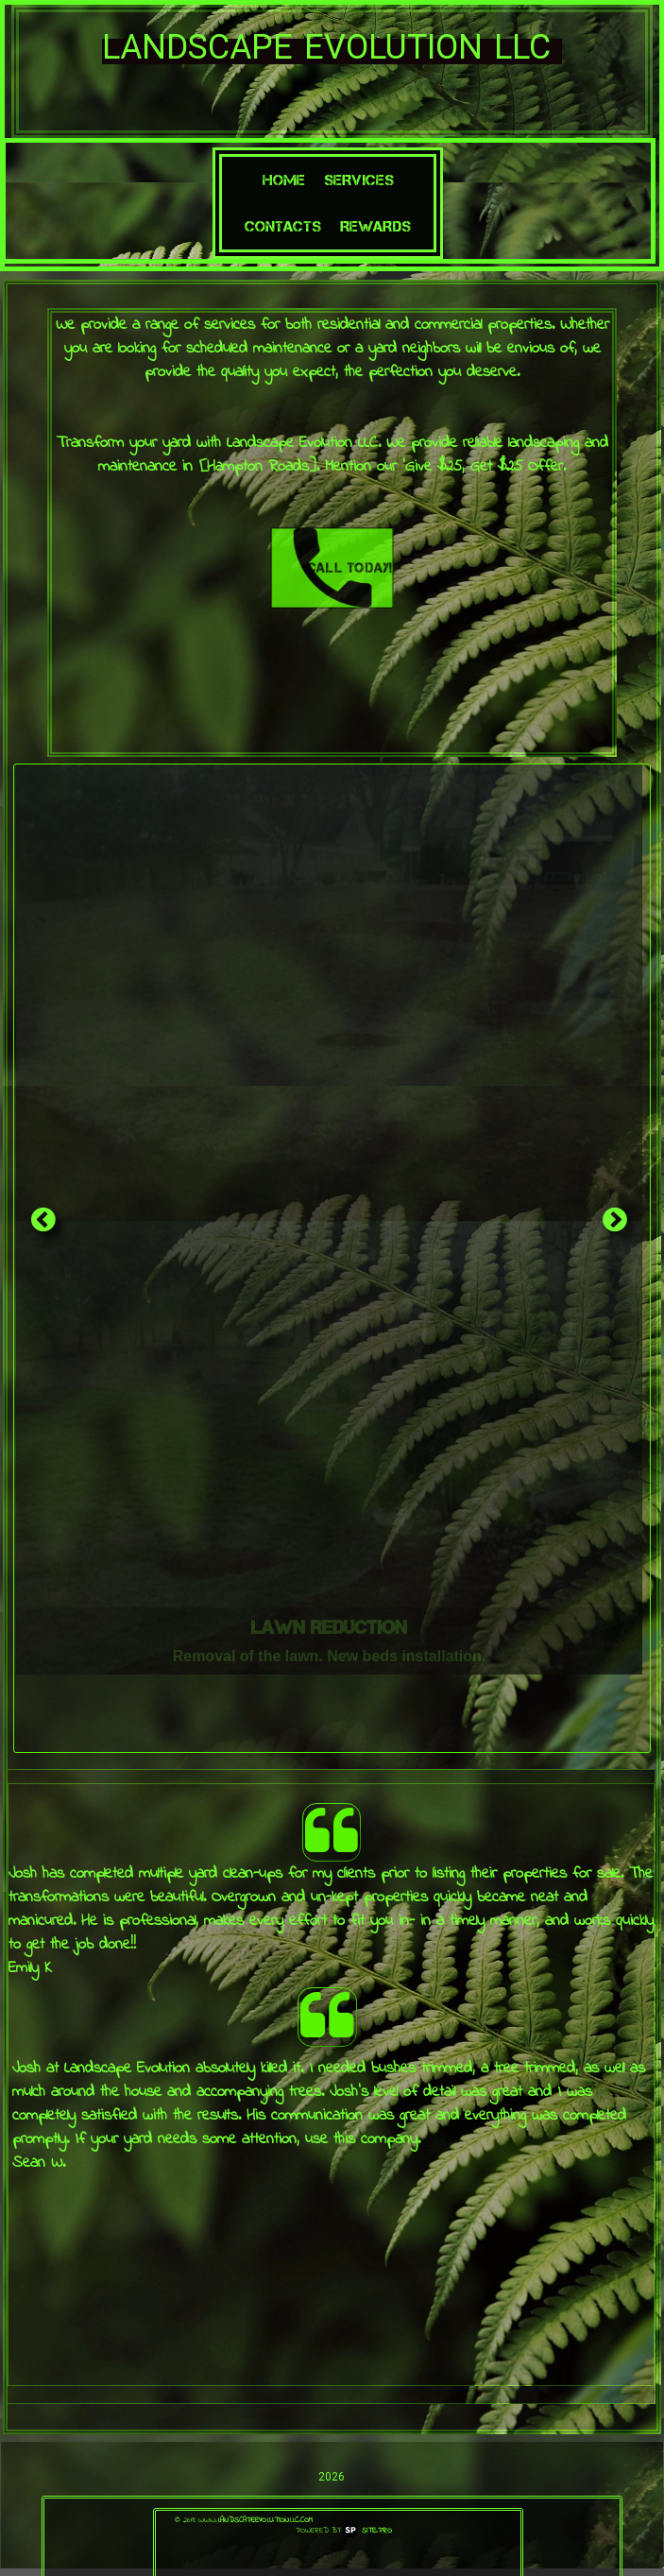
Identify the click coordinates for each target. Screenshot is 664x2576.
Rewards (375, 226)
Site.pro (377, 2530)
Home (284, 180)
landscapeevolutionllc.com (265, 2520)
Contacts (283, 226)
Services (359, 180)
